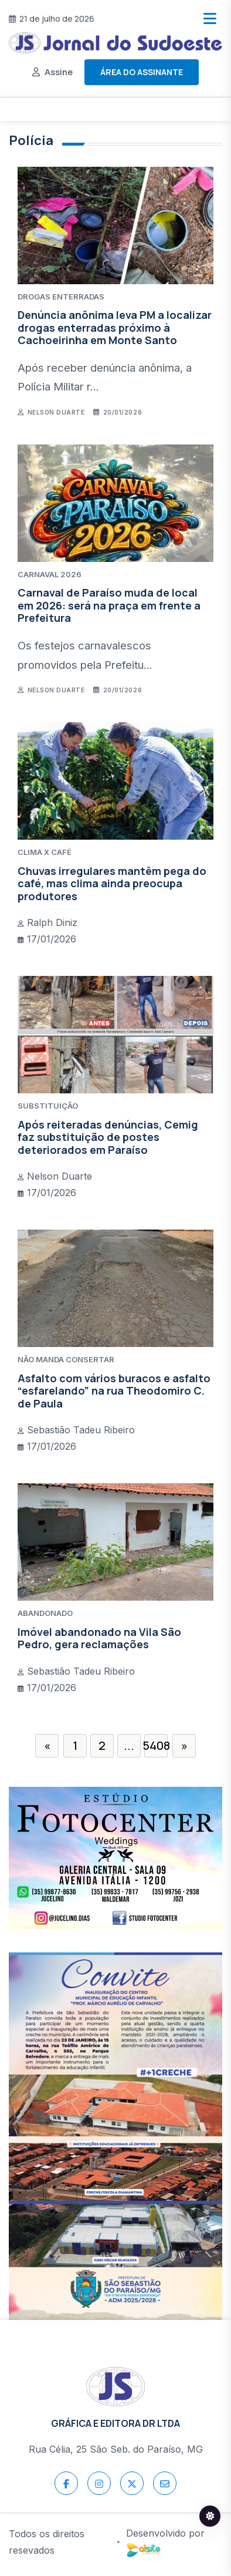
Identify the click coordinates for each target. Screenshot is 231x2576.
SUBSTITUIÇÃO (48, 1105)
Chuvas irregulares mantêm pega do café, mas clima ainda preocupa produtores (112, 883)
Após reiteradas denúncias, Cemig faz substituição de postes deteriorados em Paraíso (108, 1137)
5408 (156, 1745)
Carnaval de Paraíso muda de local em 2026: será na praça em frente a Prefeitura (109, 605)
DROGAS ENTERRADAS (61, 296)
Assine (59, 72)
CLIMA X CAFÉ (45, 852)
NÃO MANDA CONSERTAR (66, 1359)
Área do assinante (141, 72)
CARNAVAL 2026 (49, 574)
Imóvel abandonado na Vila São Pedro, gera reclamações (99, 1638)
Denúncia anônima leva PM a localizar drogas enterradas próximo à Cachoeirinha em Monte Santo (115, 327)
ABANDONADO (45, 1613)
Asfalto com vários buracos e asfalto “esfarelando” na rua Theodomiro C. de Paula (114, 1390)
